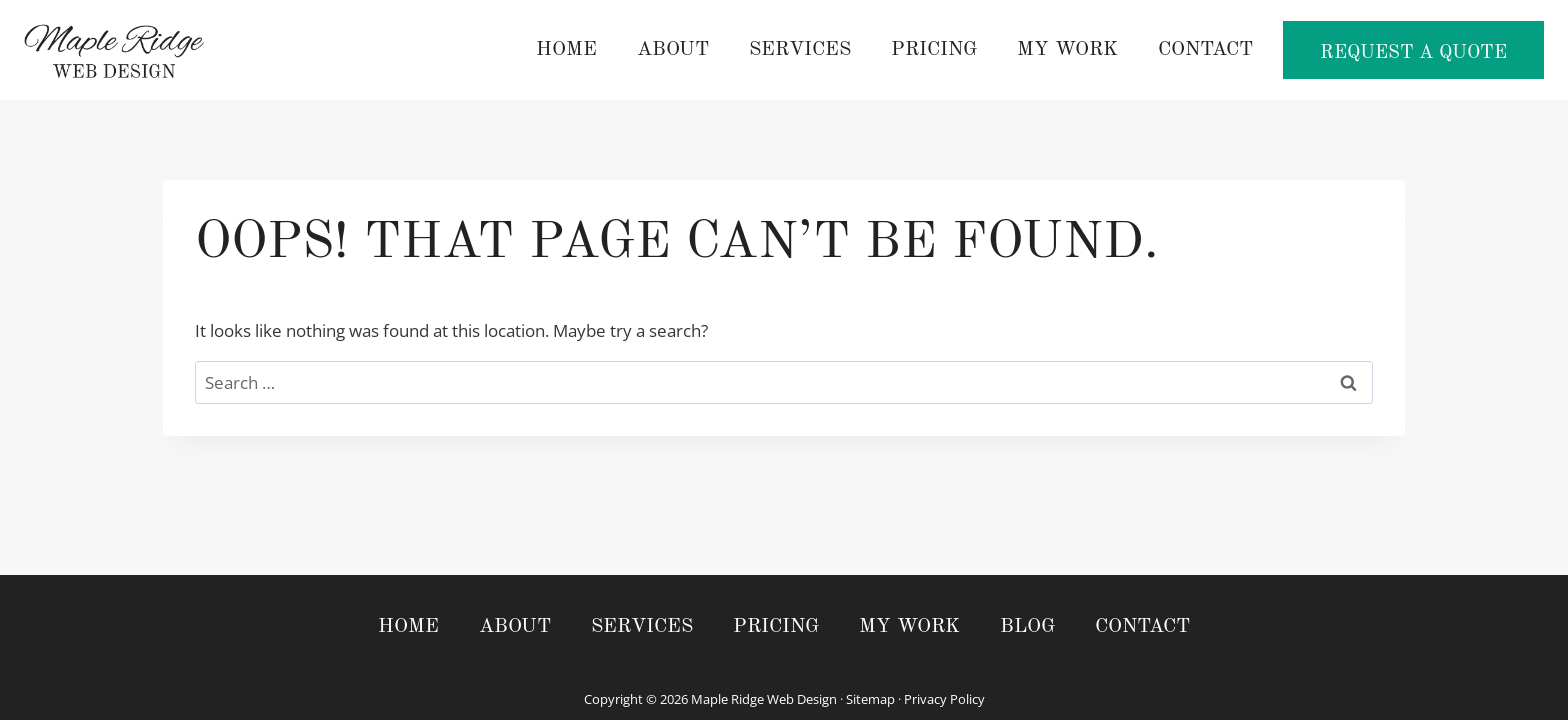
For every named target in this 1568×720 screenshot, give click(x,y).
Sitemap (870, 699)
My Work (1067, 50)
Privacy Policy (944, 699)
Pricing (934, 50)
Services (800, 50)
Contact (1205, 50)
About (673, 50)
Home (566, 50)
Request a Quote (1413, 53)
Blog (1027, 627)
